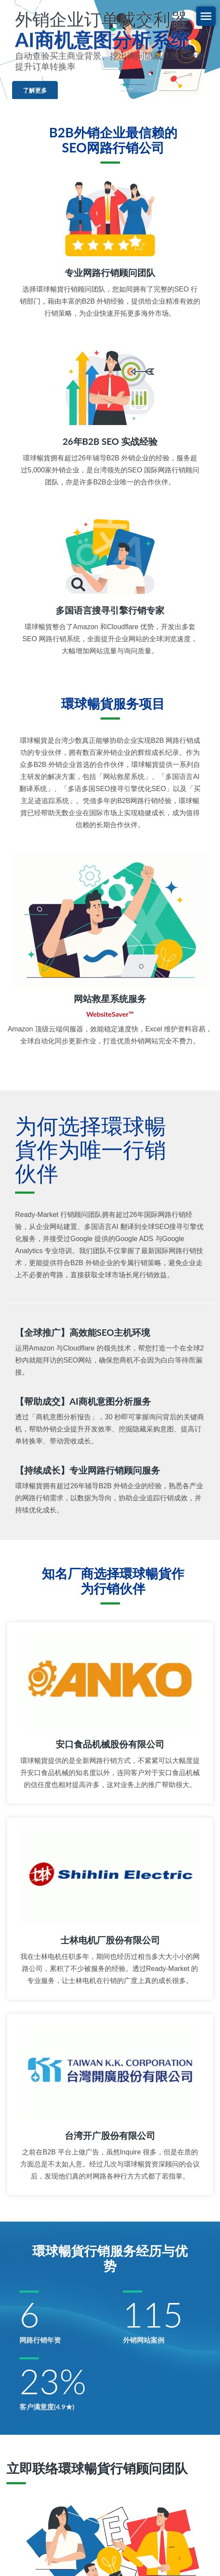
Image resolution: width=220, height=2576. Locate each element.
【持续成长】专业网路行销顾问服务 (87, 1470)
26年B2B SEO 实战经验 (110, 441)
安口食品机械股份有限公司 (110, 1743)
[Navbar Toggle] (206, 16)
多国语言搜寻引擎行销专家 (110, 610)
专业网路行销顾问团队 (110, 272)
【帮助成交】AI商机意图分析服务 (83, 1401)
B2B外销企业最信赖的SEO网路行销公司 (113, 140)
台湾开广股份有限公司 (110, 2135)
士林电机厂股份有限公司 (110, 1939)
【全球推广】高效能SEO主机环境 (82, 1332)
